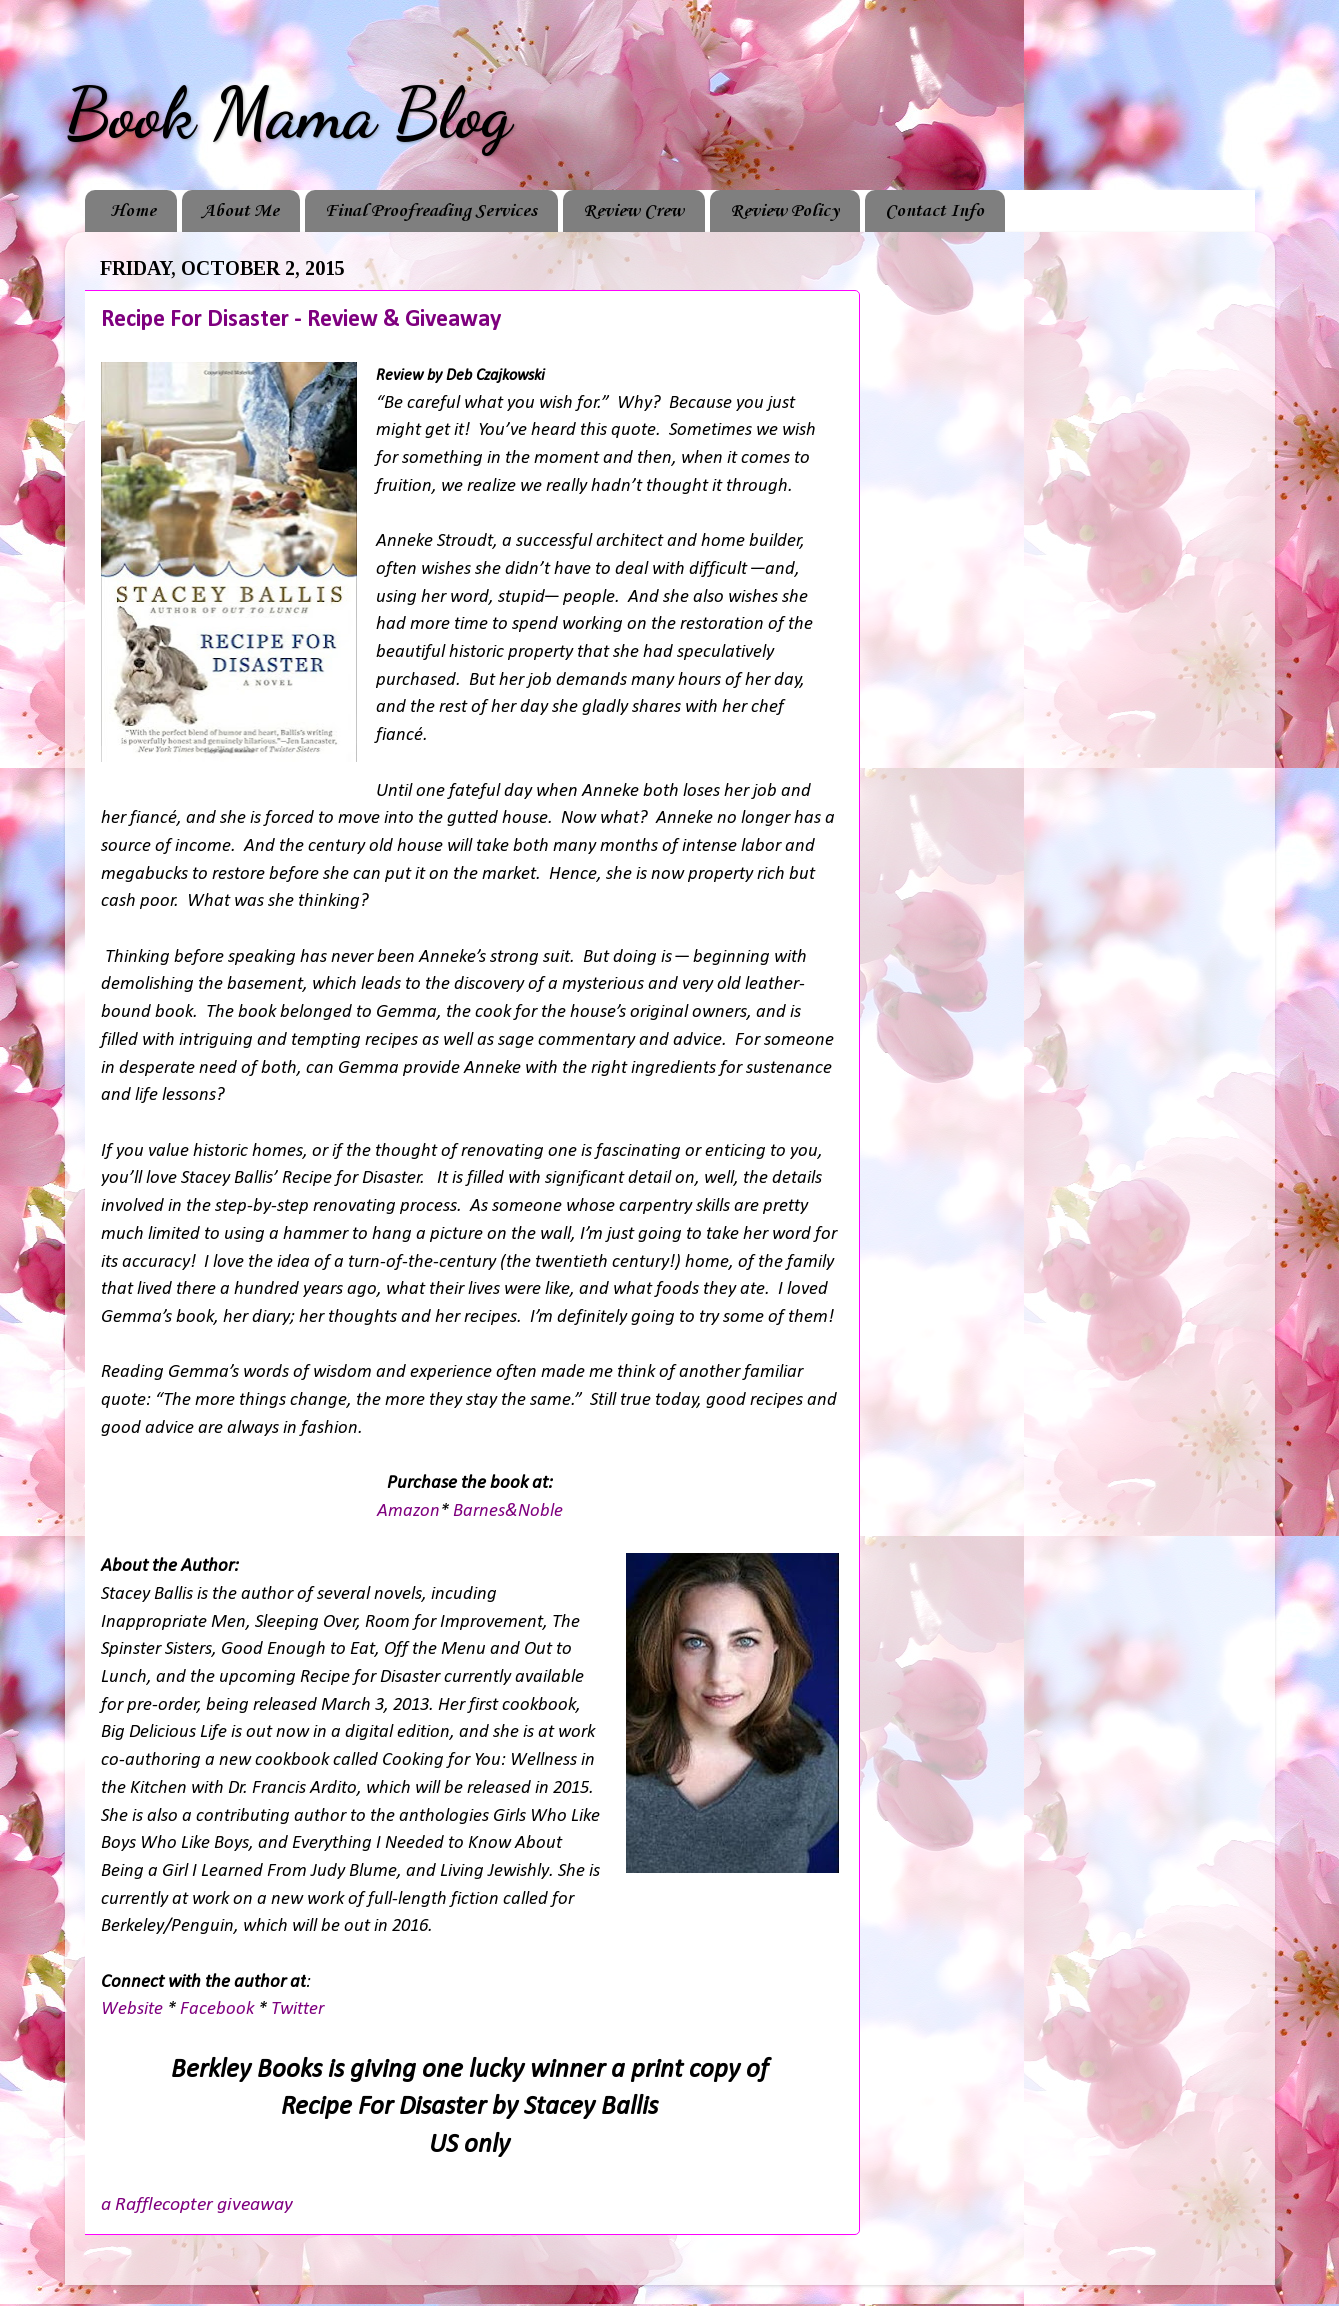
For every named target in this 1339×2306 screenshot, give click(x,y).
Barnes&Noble (508, 1511)
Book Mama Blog (288, 114)
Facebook (217, 2009)
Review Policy (784, 211)
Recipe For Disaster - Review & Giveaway (301, 320)
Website (134, 2009)
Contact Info (934, 211)
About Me (240, 211)
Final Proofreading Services (431, 211)
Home (133, 211)
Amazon (408, 1511)
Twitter (297, 2009)
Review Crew (633, 211)
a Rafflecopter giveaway (197, 2205)
